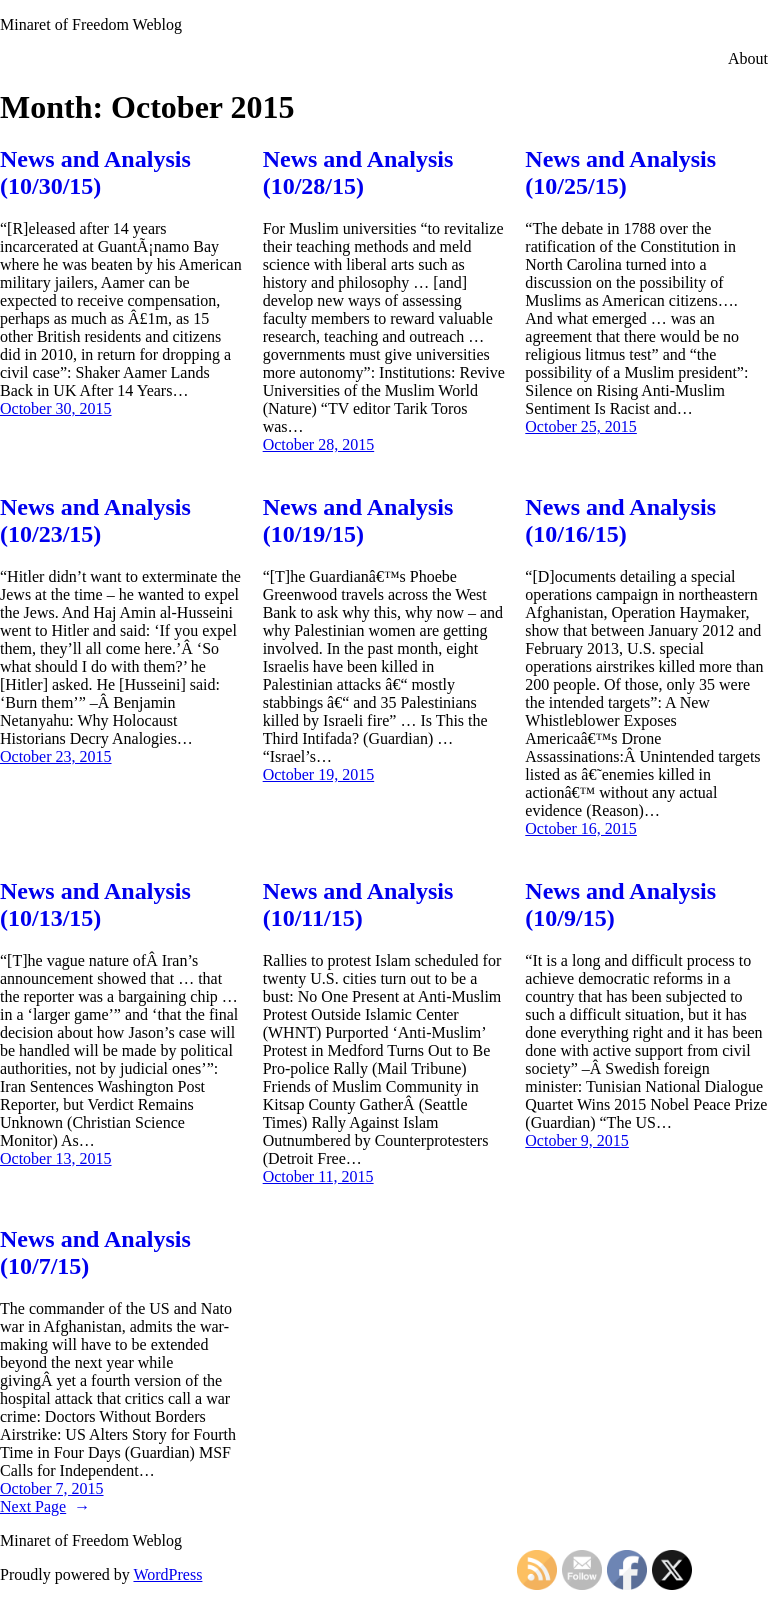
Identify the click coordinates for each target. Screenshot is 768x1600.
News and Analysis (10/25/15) (620, 172)
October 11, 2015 (318, 1176)
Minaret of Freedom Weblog (91, 24)
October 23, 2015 (56, 756)
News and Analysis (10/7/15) (95, 1252)
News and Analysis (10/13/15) (95, 904)
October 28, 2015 (319, 444)
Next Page (45, 1506)
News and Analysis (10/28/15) (358, 172)
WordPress (167, 1574)
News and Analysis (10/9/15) (620, 904)
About (748, 58)
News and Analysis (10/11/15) (358, 904)
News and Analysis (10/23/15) (95, 520)
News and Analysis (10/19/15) (358, 520)
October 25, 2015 (581, 426)
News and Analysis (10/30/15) (95, 172)
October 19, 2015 (319, 774)
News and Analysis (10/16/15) (620, 520)
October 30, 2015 (56, 408)
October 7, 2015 (52, 1488)
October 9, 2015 (577, 1140)
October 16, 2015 (581, 828)
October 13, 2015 (56, 1158)
